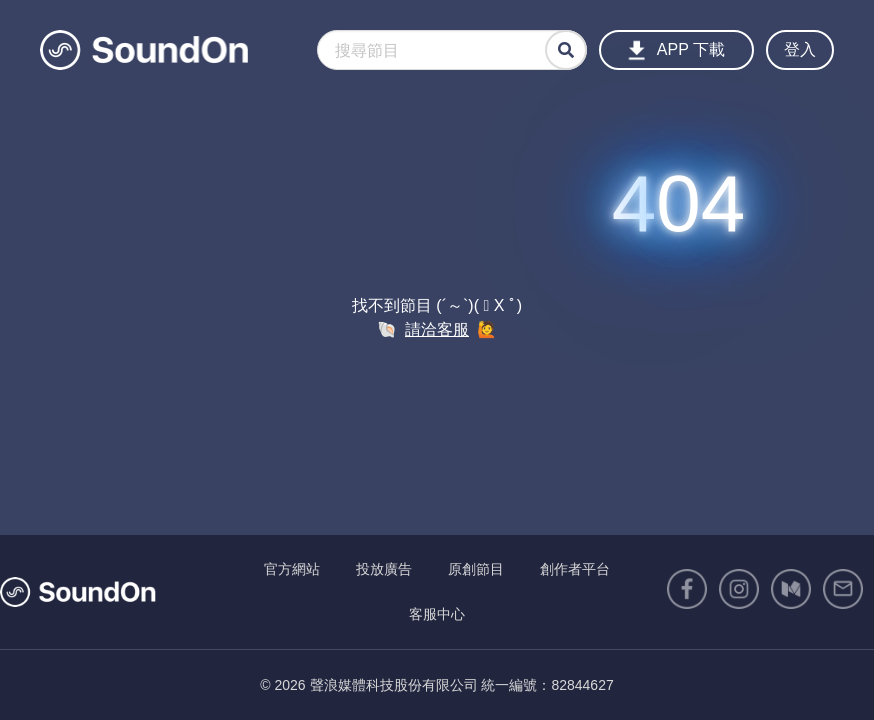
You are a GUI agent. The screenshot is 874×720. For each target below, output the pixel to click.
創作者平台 (575, 569)
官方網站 (292, 569)
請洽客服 (437, 329)
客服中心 (437, 614)
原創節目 (476, 569)
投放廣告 (384, 569)
